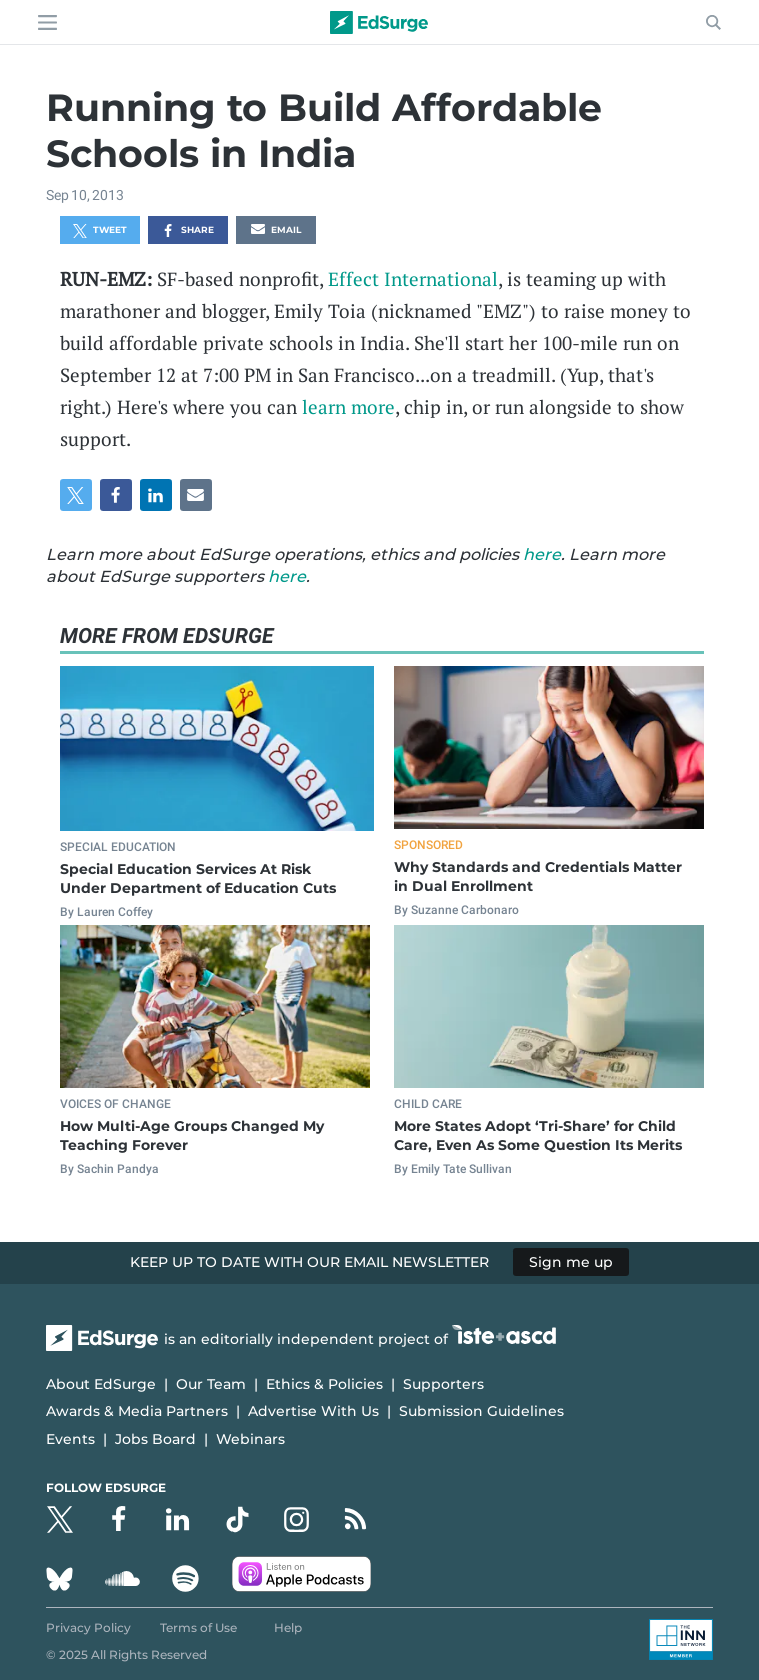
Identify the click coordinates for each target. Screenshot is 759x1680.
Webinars (250, 1439)
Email (276, 231)
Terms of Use (198, 1627)
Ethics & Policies (324, 1384)
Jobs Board (155, 1439)
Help (288, 1627)
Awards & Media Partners (137, 1411)
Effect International (413, 278)
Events (70, 1439)
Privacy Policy (88, 1627)
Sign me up (571, 1262)
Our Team (211, 1384)
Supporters (443, 1384)
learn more (348, 406)
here (542, 554)
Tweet (100, 231)
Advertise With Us (313, 1411)
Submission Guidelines (481, 1411)
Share (187, 231)
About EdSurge (101, 1384)
